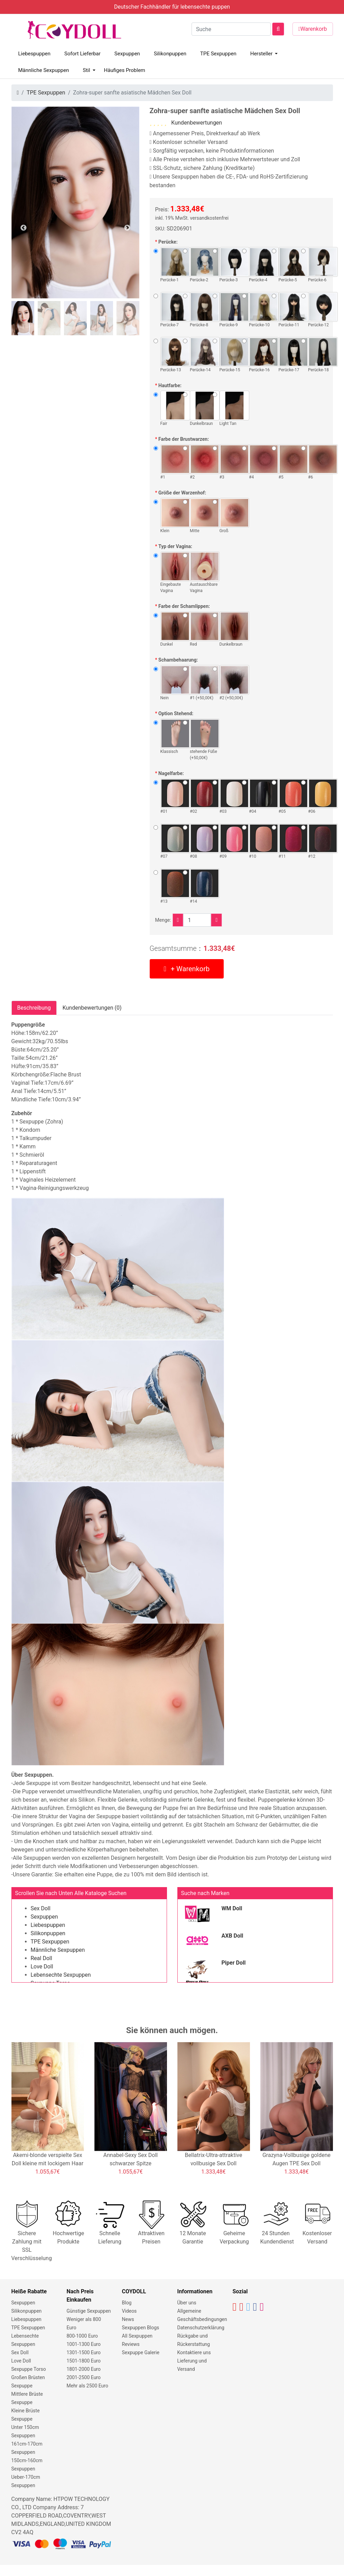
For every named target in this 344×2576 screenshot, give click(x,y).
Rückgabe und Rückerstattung (193, 2340)
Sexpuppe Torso (28, 2369)
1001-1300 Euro (84, 2344)
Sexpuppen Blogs (140, 2327)
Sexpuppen (127, 54)
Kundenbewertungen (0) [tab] (92, 1007)
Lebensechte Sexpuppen (61, 1975)
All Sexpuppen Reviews (137, 2340)
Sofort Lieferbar (82, 54)
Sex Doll (40, 1908)
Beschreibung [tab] (34, 1007)
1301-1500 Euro (84, 2352)
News (128, 2319)
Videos (129, 2311)
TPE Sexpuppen (218, 54)
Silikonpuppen (170, 54)
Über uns (186, 2302)
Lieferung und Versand (192, 2365)
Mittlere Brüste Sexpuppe (27, 2398)
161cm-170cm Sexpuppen (27, 2448)
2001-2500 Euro (84, 2377)
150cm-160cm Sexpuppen (27, 2465)
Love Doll (42, 1966)
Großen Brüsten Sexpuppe (28, 2381)
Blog (127, 2302)
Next (127, 228)
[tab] (22, 318)
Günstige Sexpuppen (89, 2311)
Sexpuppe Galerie (140, 2352)
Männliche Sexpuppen (43, 70)
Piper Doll (234, 1962)
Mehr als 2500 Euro (87, 2385)
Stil (86, 70)
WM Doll (232, 1908)
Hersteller (261, 54)
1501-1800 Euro (84, 2361)
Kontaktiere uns (194, 2352)
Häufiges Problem (124, 70)
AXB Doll (232, 1935)
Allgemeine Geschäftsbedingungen (202, 2315)
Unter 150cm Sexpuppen (25, 2431)
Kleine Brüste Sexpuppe (25, 2415)
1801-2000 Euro (84, 2369)
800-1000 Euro (82, 2336)
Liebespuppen (34, 54)
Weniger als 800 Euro (84, 2323)
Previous (23, 228)
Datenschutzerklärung (200, 2327)
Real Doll (41, 1958)
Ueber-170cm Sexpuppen (25, 2481)
